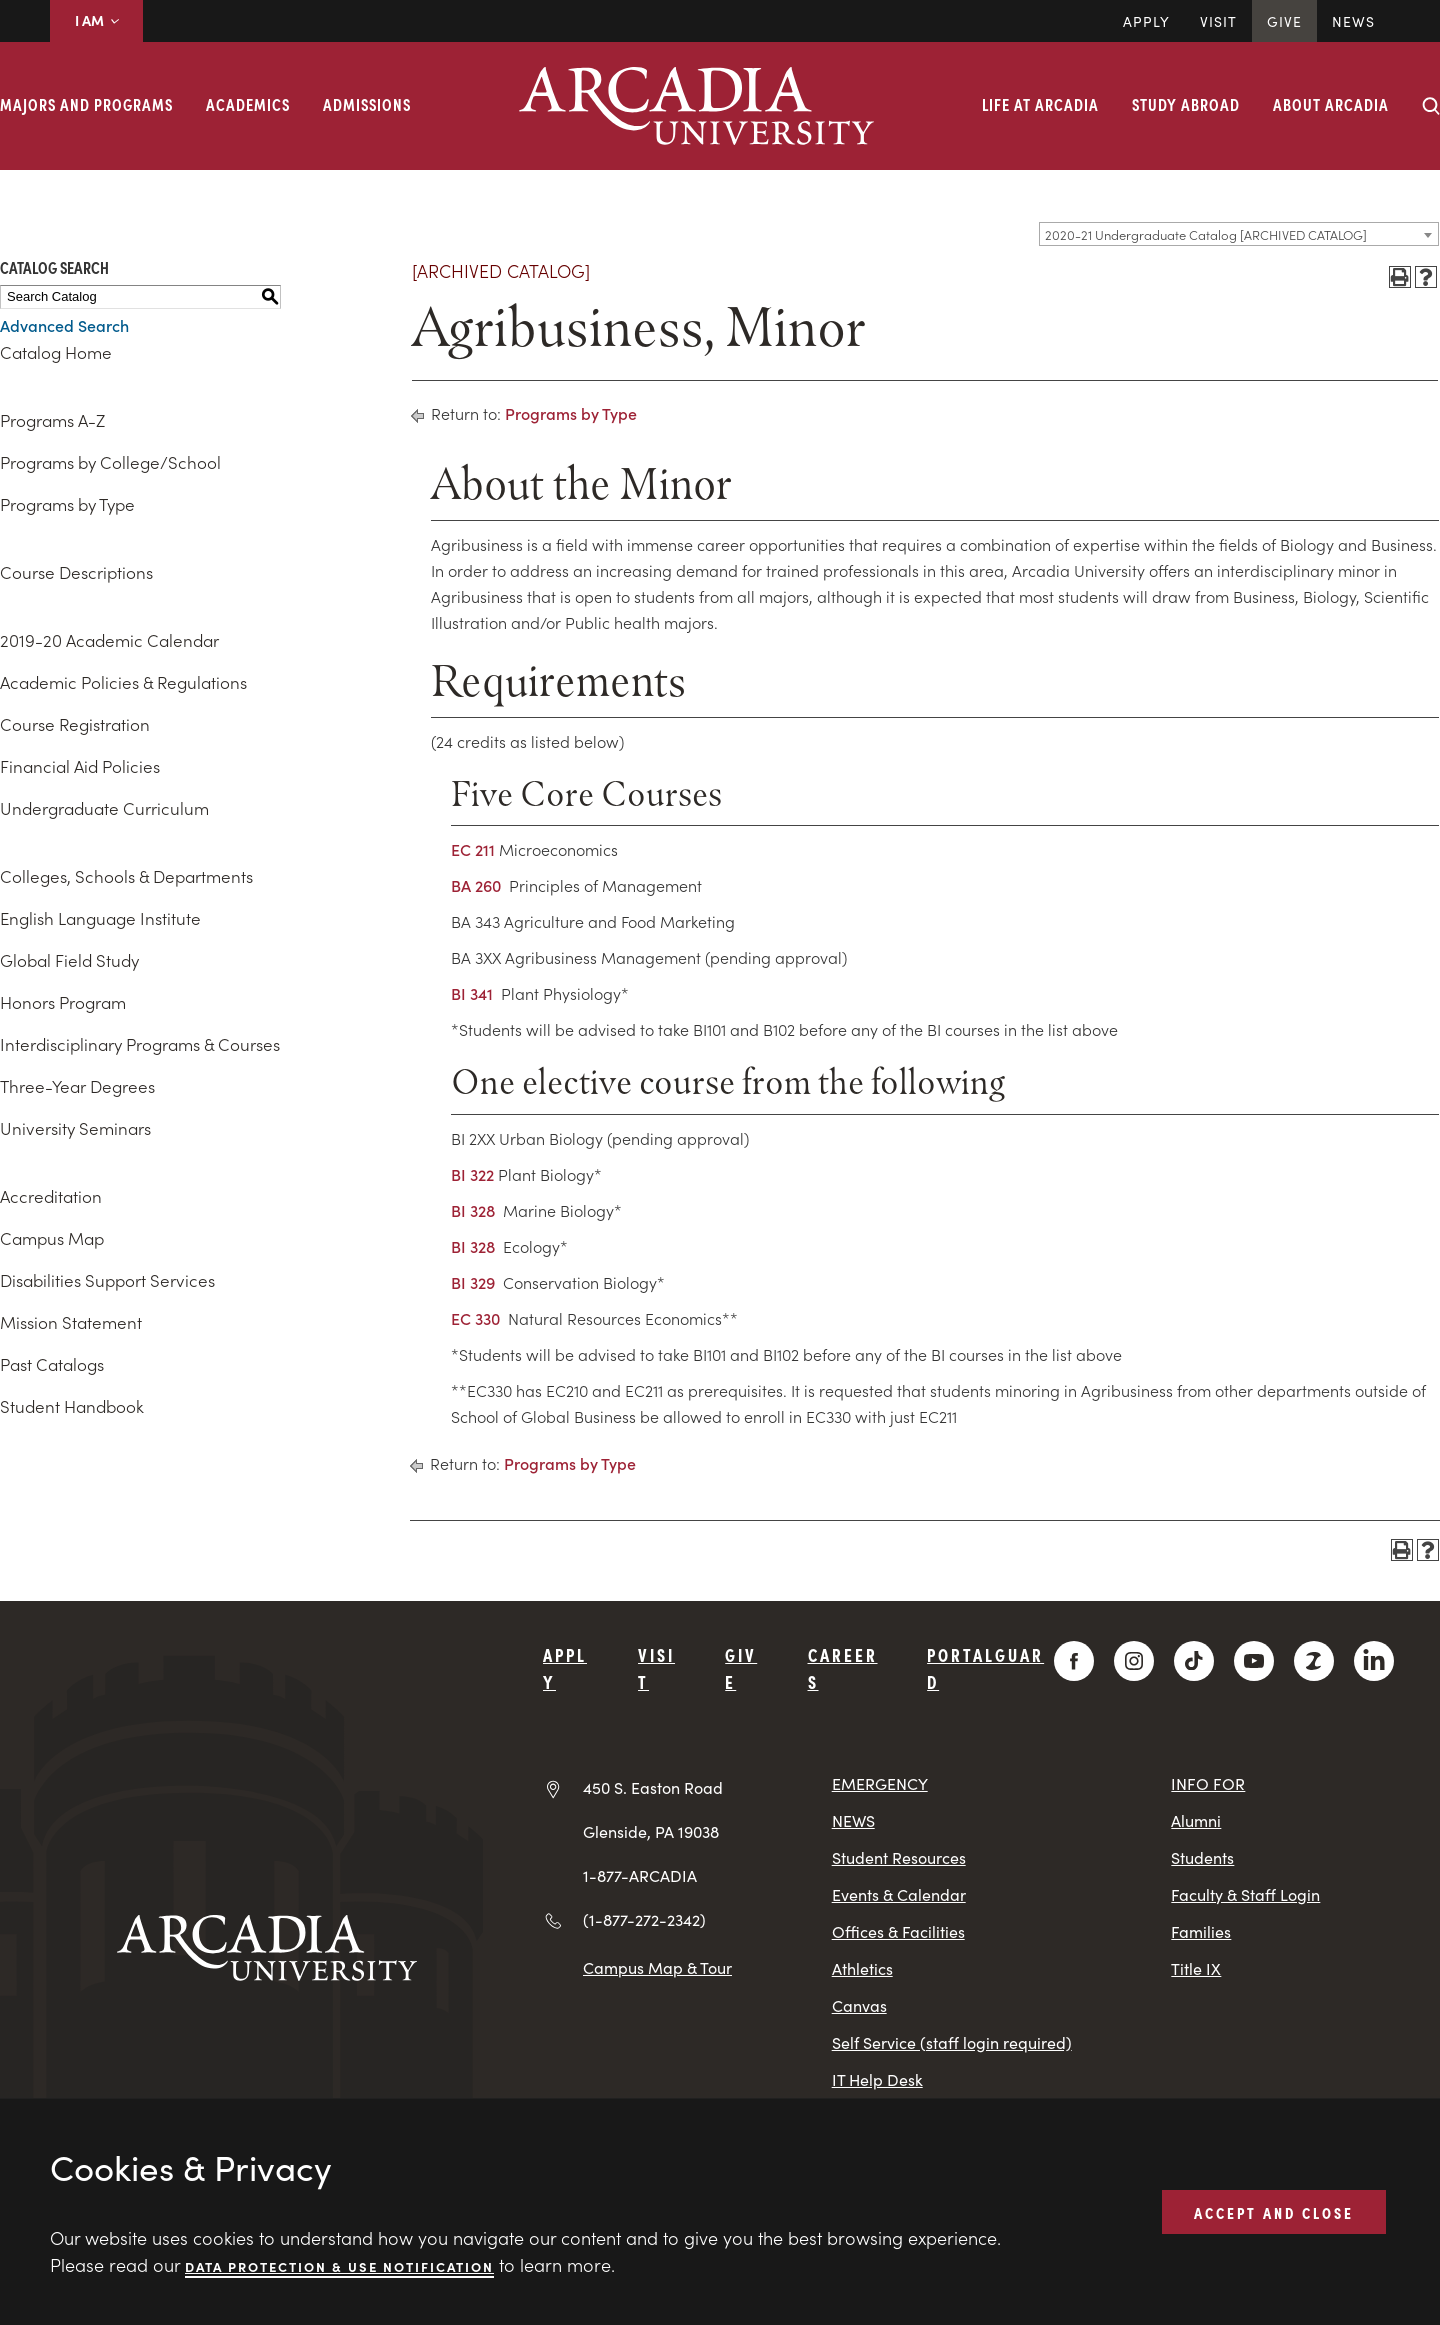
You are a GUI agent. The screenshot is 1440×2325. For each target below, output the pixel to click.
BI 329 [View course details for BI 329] (473, 1282)
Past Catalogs (52, 1364)
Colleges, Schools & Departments (126, 876)
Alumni (1196, 1820)
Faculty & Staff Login (1245, 1894)
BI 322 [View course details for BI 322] (472, 1174)
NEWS (853, 1820)
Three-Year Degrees (77, 1086)
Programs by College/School (110, 462)
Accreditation (51, 1196)
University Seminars (75, 1128)
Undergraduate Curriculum (104, 808)
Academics (248, 104)
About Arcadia (1331, 104)
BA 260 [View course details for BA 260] (476, 885)
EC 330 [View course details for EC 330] (475, 1318)
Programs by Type (67, 504)
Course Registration (75, 724)
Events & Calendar (899, 1894)
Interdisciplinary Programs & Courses (140, 1044)
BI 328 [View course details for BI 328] (473, 1210)
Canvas (859, 2005)
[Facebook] (1074, 1661)
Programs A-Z (52, 420)
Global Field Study (69, 960)
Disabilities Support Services (107, 1280)
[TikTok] (1194, 1661)
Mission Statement (71, 1322)
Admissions (367, 104)
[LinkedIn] (1374, 1661)
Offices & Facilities (898, 1931)
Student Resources (899, 1857)
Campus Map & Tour (657, 1967)
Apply (1146, 21)
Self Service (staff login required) (952, 2042)
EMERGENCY (880, 1783)
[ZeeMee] (1314, 1661)
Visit (1218, 21)
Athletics (862, 1968)
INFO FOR (1208, 1783)
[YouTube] (1254, 1661)
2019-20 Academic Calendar (109, 640)
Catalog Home (56, 352)
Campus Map (52, 1238)
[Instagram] (1134, 1661)
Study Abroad (1186, 104)
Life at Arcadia (1040, 104)
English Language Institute (100, 918)
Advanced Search (64, 325)
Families (1201, 1931)
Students (1202, 1857)
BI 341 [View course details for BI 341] (472, 993)
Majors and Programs (86, 104)
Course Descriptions (76, 572)
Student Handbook (72, 1406)
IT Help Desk (877, 2079)
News (1353, 21)
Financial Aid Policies (80, 766)
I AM (96, 20)
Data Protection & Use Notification (339, 2265)
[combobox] (1239, 234)
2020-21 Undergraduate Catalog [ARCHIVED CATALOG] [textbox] (1206, 234)
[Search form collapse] (1431, 106)
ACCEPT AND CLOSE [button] (1274, 2211)
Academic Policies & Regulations (123, 682)
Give (1284, 21)
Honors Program (63, 1002)
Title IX (1196, 1968)
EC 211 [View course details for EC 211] (473, 849)
